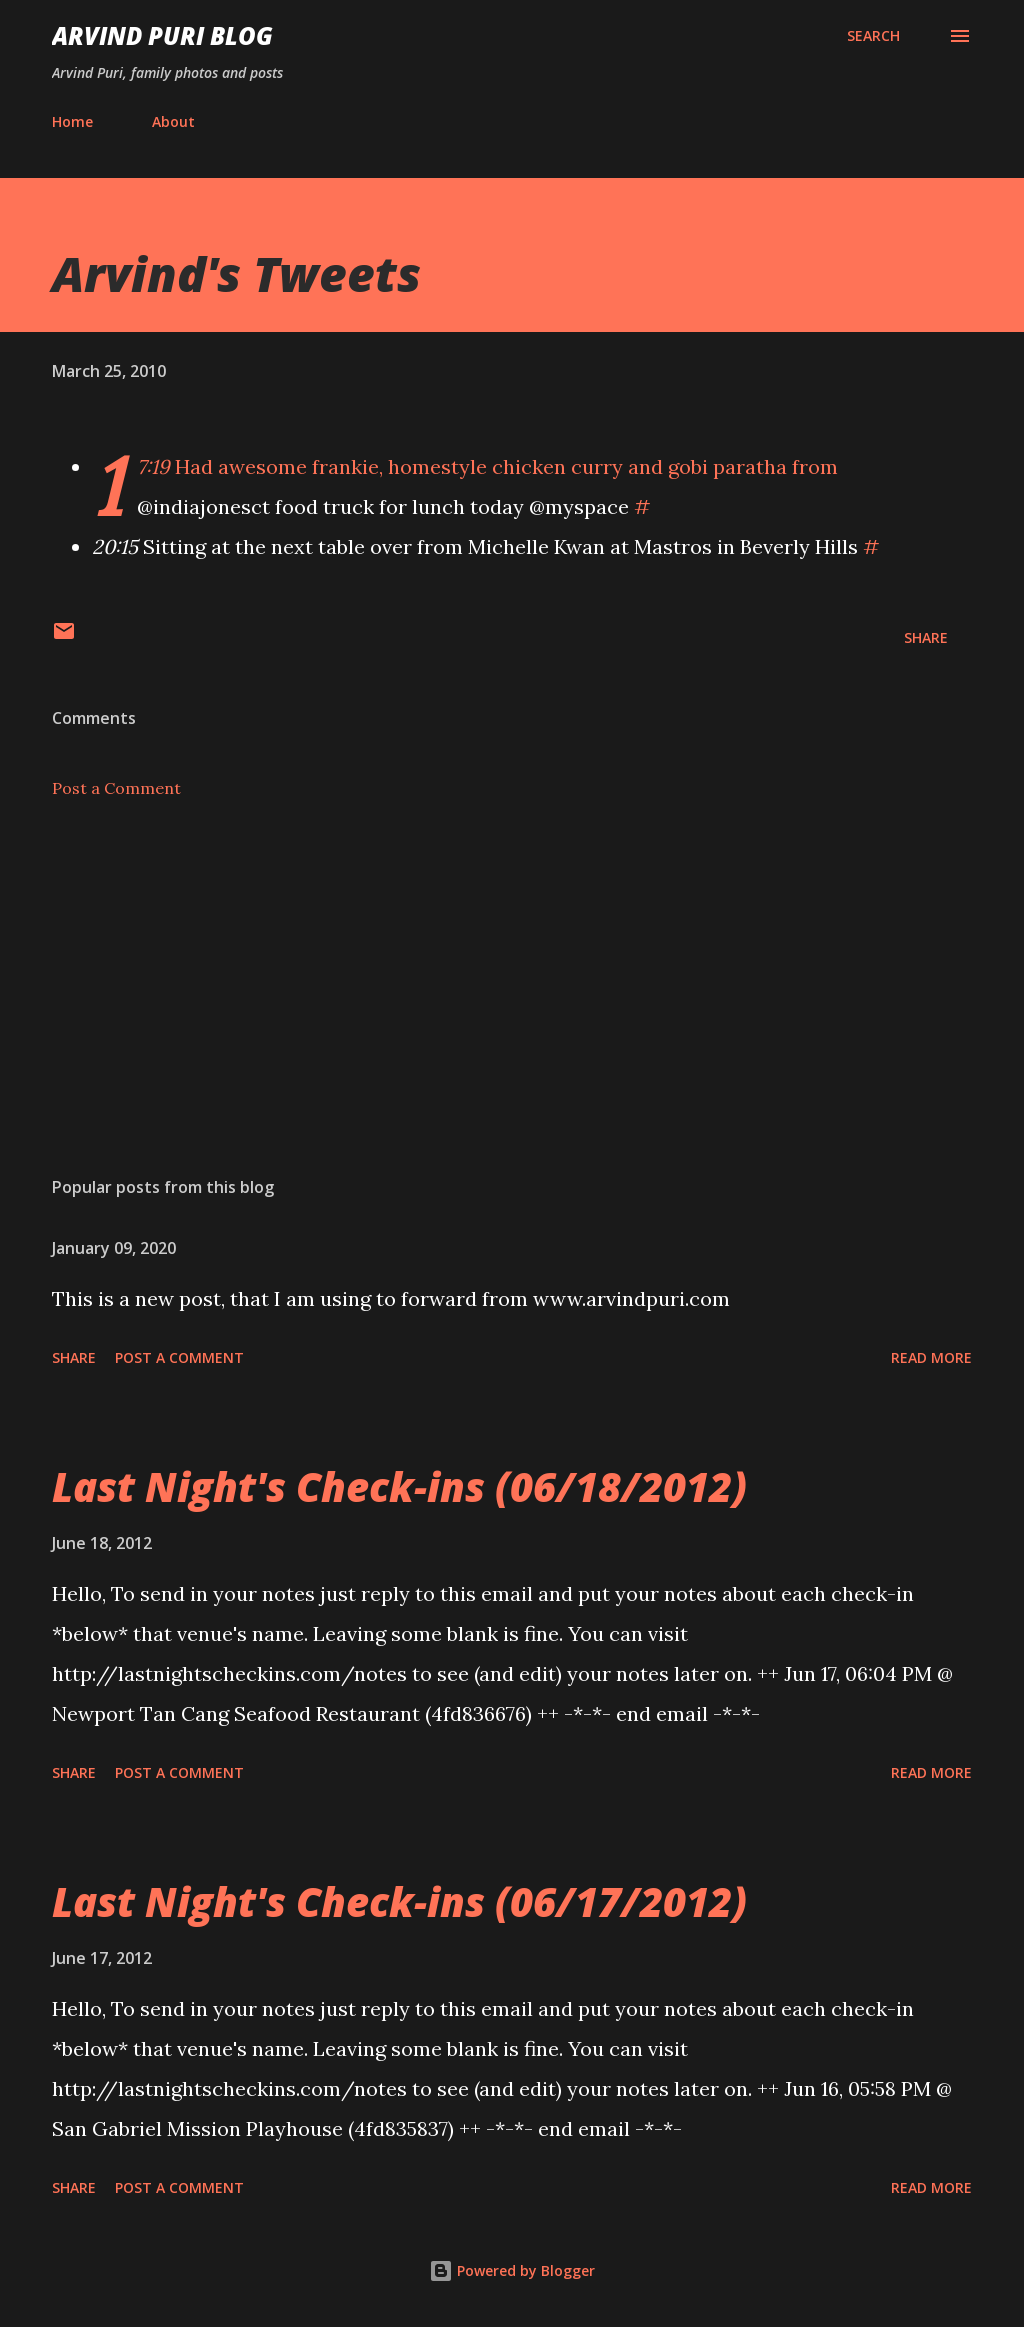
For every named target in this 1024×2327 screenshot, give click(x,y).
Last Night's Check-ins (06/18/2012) (399, 1486)
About (173, 121)
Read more (931, 1357)
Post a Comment (116, 788)
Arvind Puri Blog (162, 35)
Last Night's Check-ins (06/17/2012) (399, 1901)
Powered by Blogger (512, 2270)
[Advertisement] (512, 1004)
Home (72, 121)
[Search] (873, 36)
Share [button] (926, 637)
